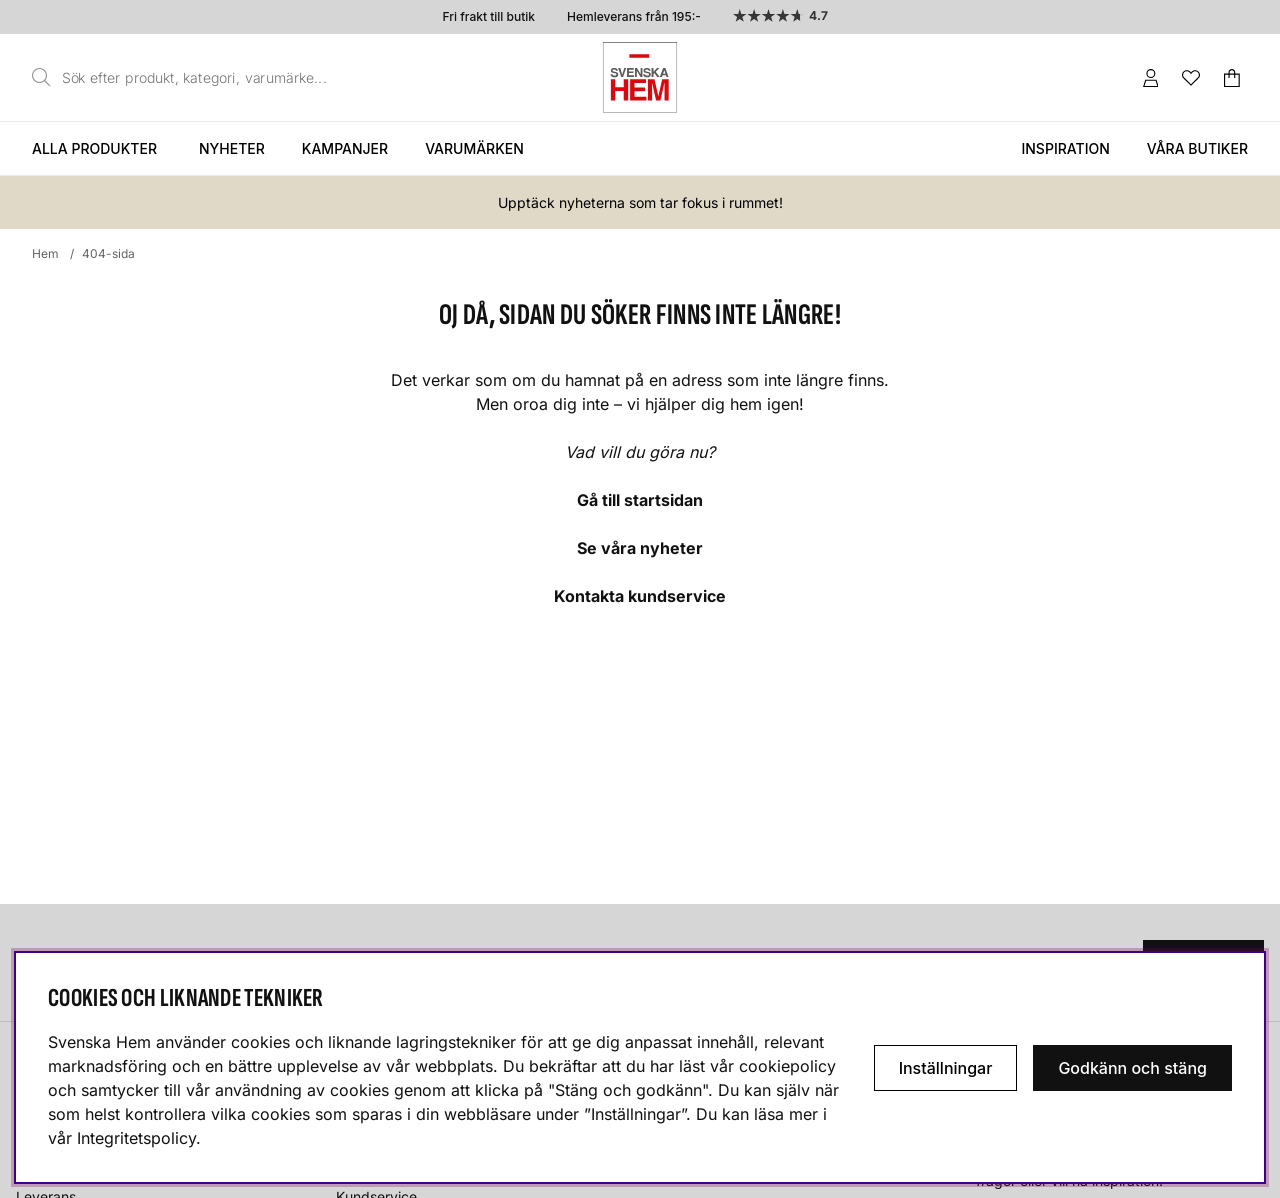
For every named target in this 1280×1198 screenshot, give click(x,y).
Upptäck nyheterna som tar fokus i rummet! (640, 202)
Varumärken (474, 148)
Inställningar (946, 1068)
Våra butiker (1197, 148)
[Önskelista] (1191, 78)
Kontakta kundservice (640, 596)
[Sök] (185, 78)
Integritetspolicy (136, 1138)
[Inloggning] (1151, 78)
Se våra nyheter (640, 548)
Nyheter (232, 148)
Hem (45, 253)
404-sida (108, 253)
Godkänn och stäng (1132, 1068)
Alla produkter (94, 148)
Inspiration (1065, 148)
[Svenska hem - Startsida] (640, 77)
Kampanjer (345, 148)
